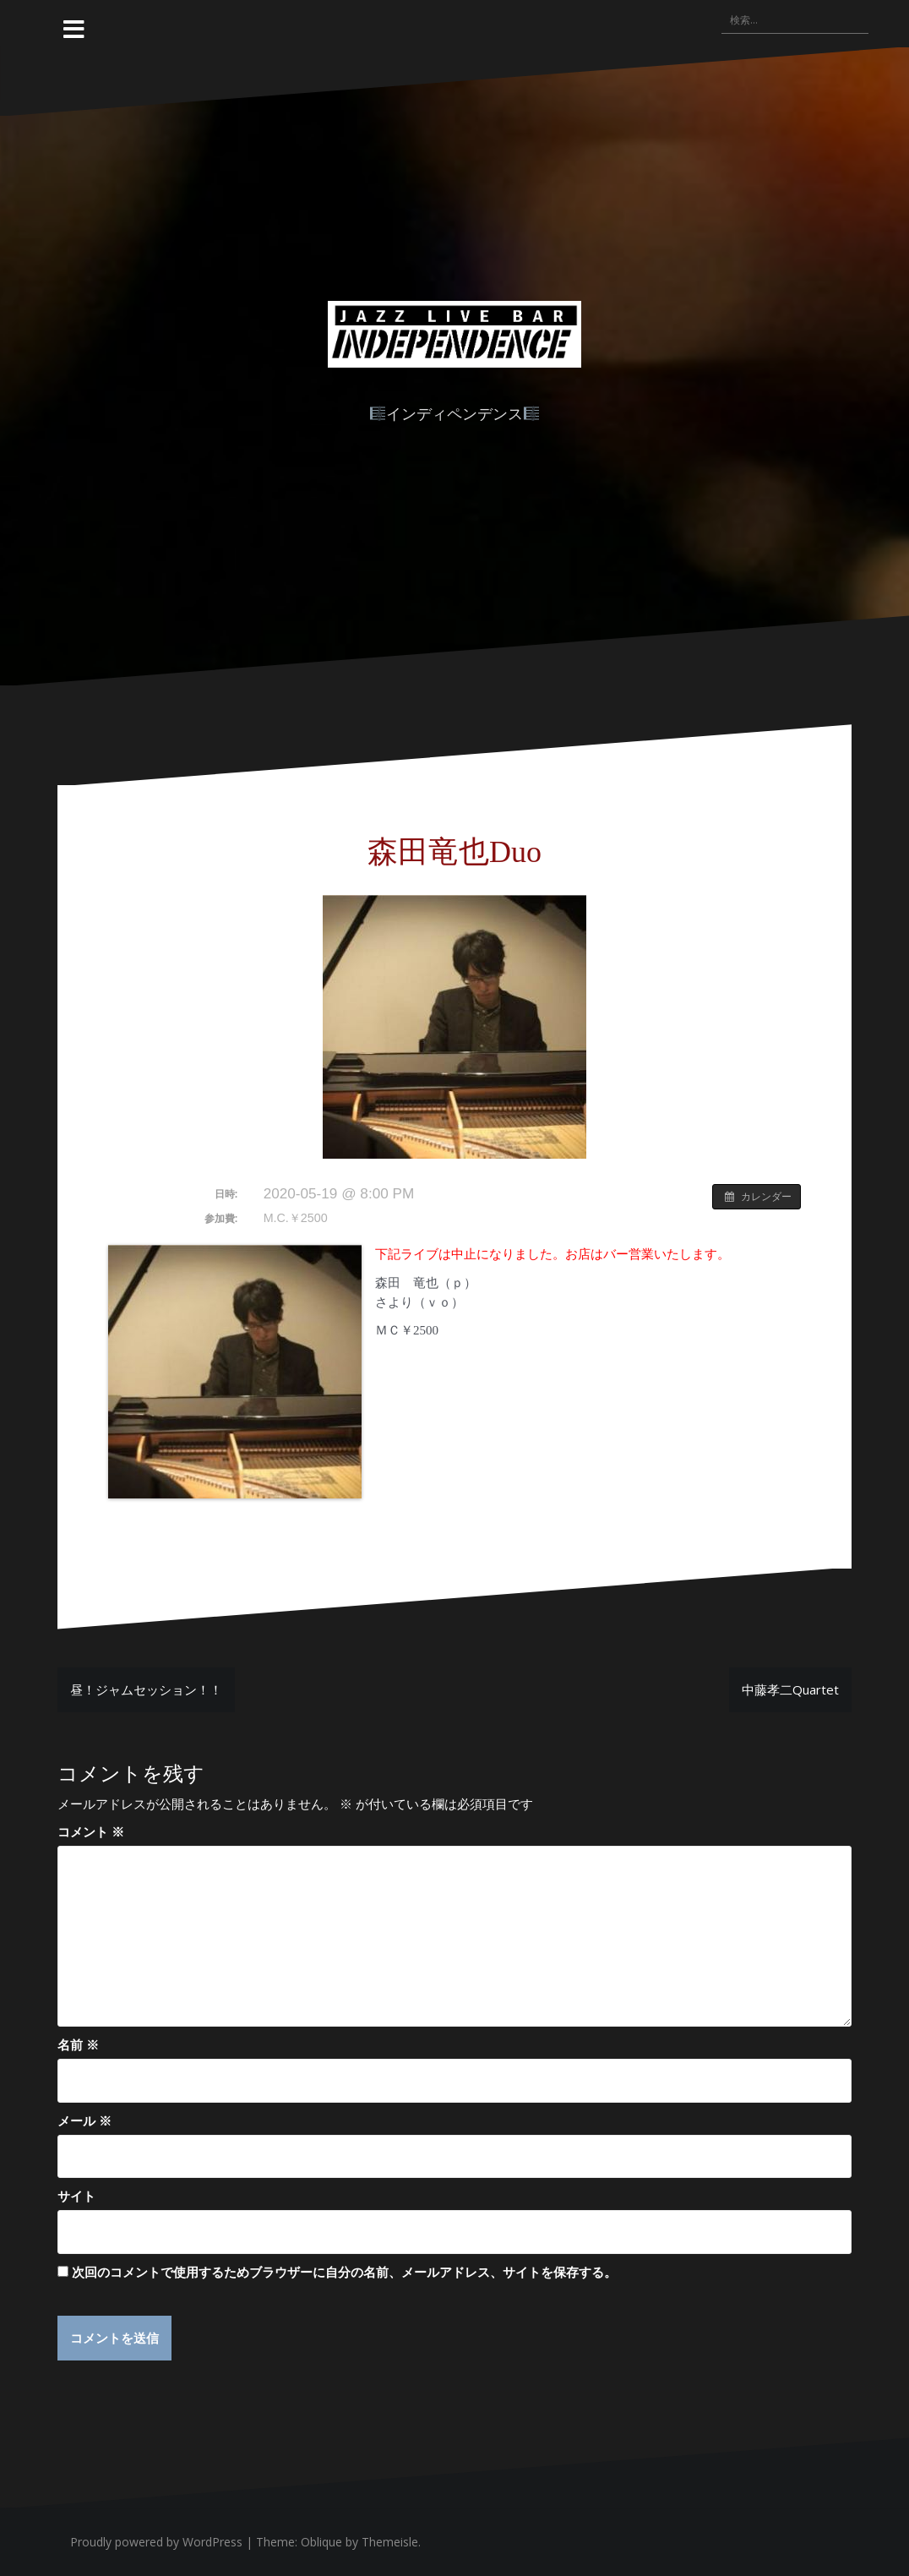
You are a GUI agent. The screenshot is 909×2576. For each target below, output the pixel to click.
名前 (78, 2044)
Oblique (321, 2542)
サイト (76, 2195)
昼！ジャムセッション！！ (146, 1689)
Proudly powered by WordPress (156, 2542)
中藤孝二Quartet (790, 1689)
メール (84, 2120)
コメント (90, 1831)
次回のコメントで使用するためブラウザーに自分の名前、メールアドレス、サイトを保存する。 (344, 2271)
